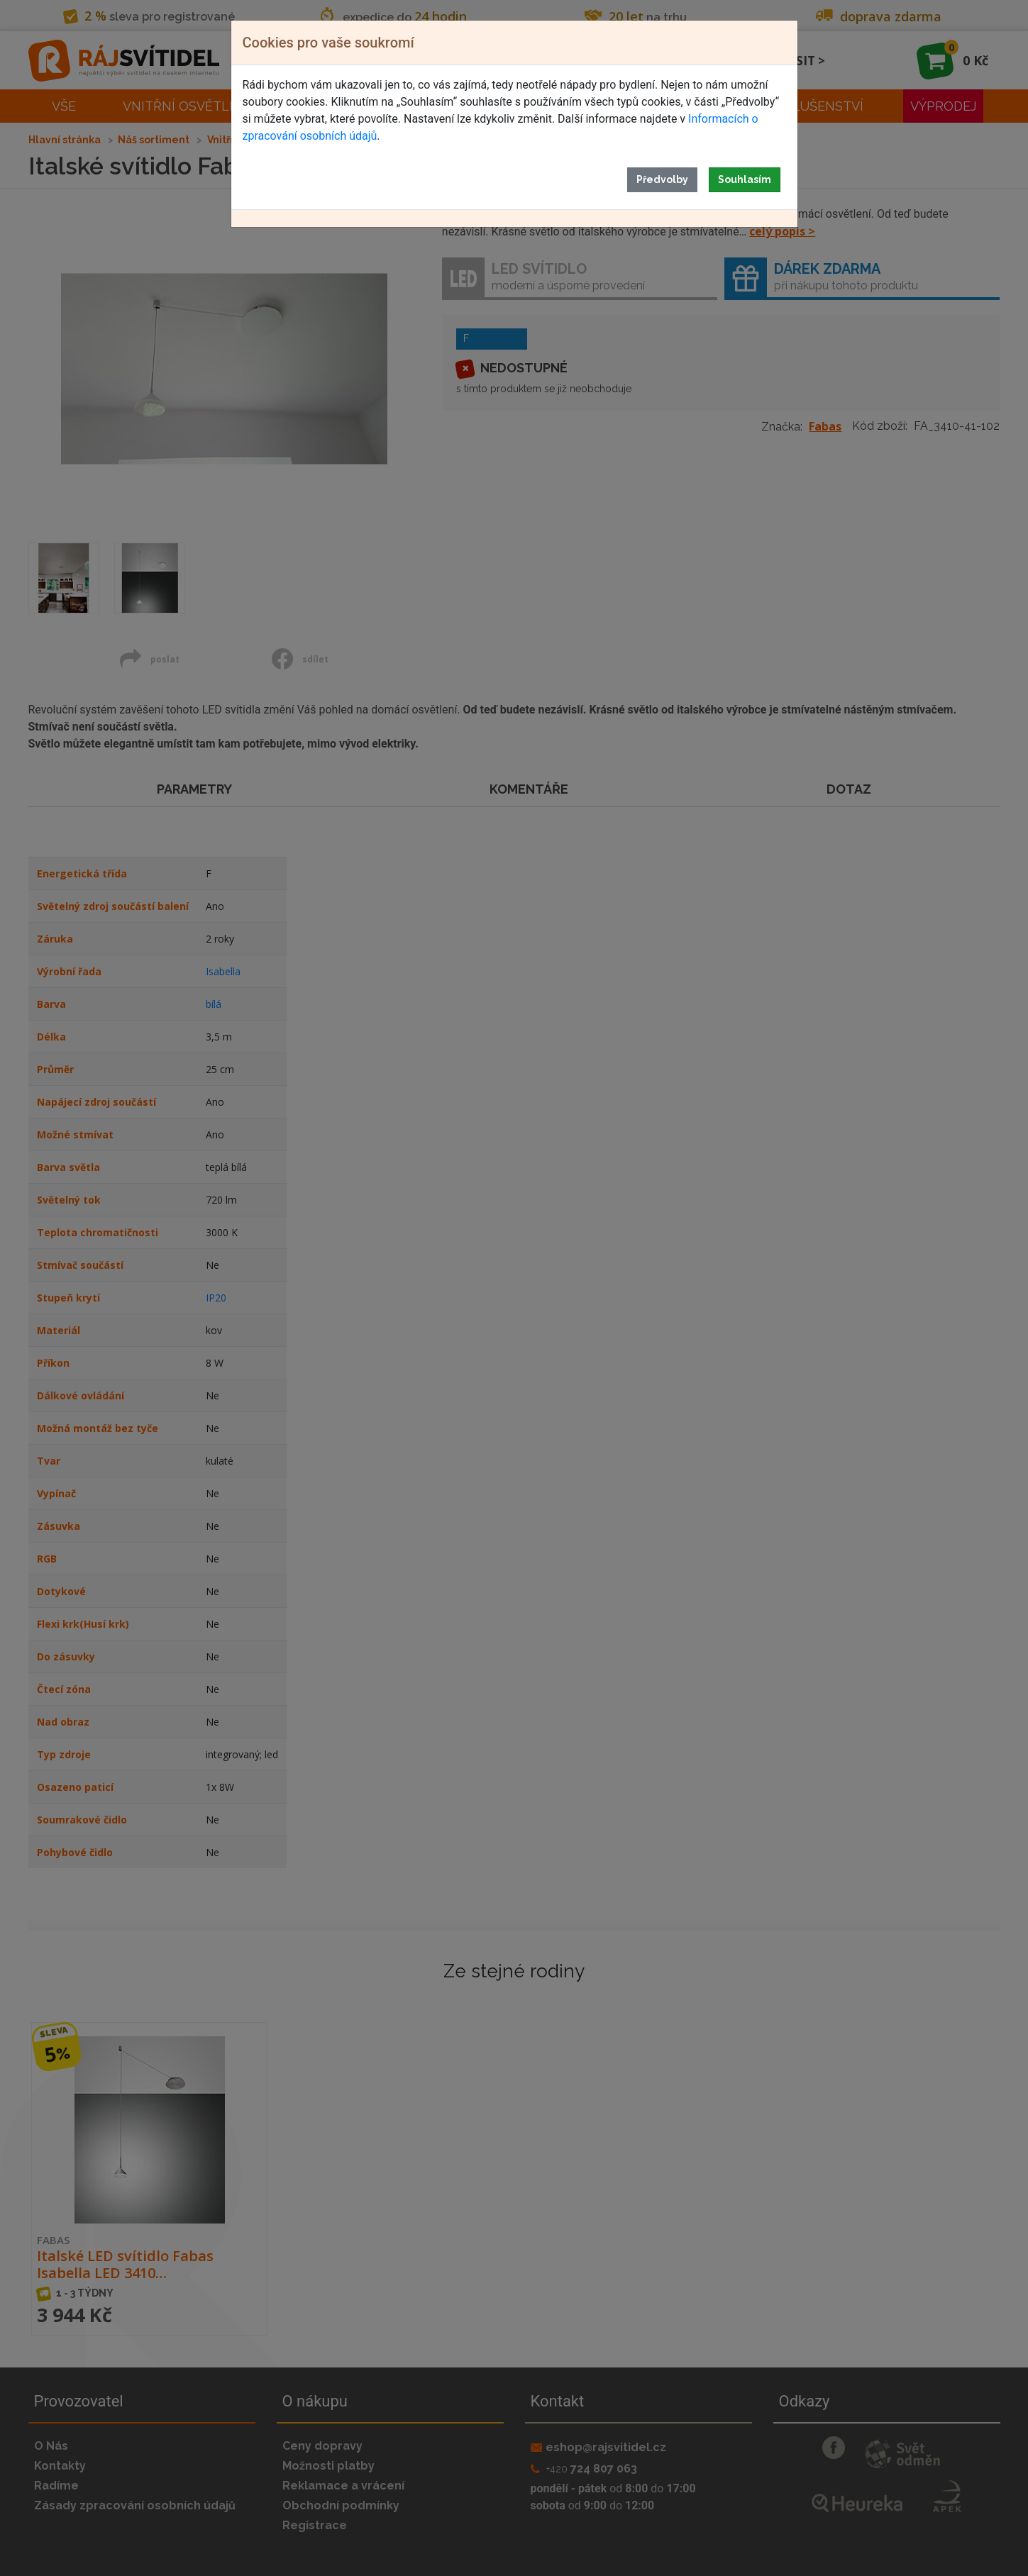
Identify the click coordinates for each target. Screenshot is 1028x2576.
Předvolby (662, 179)
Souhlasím (744, 179)
